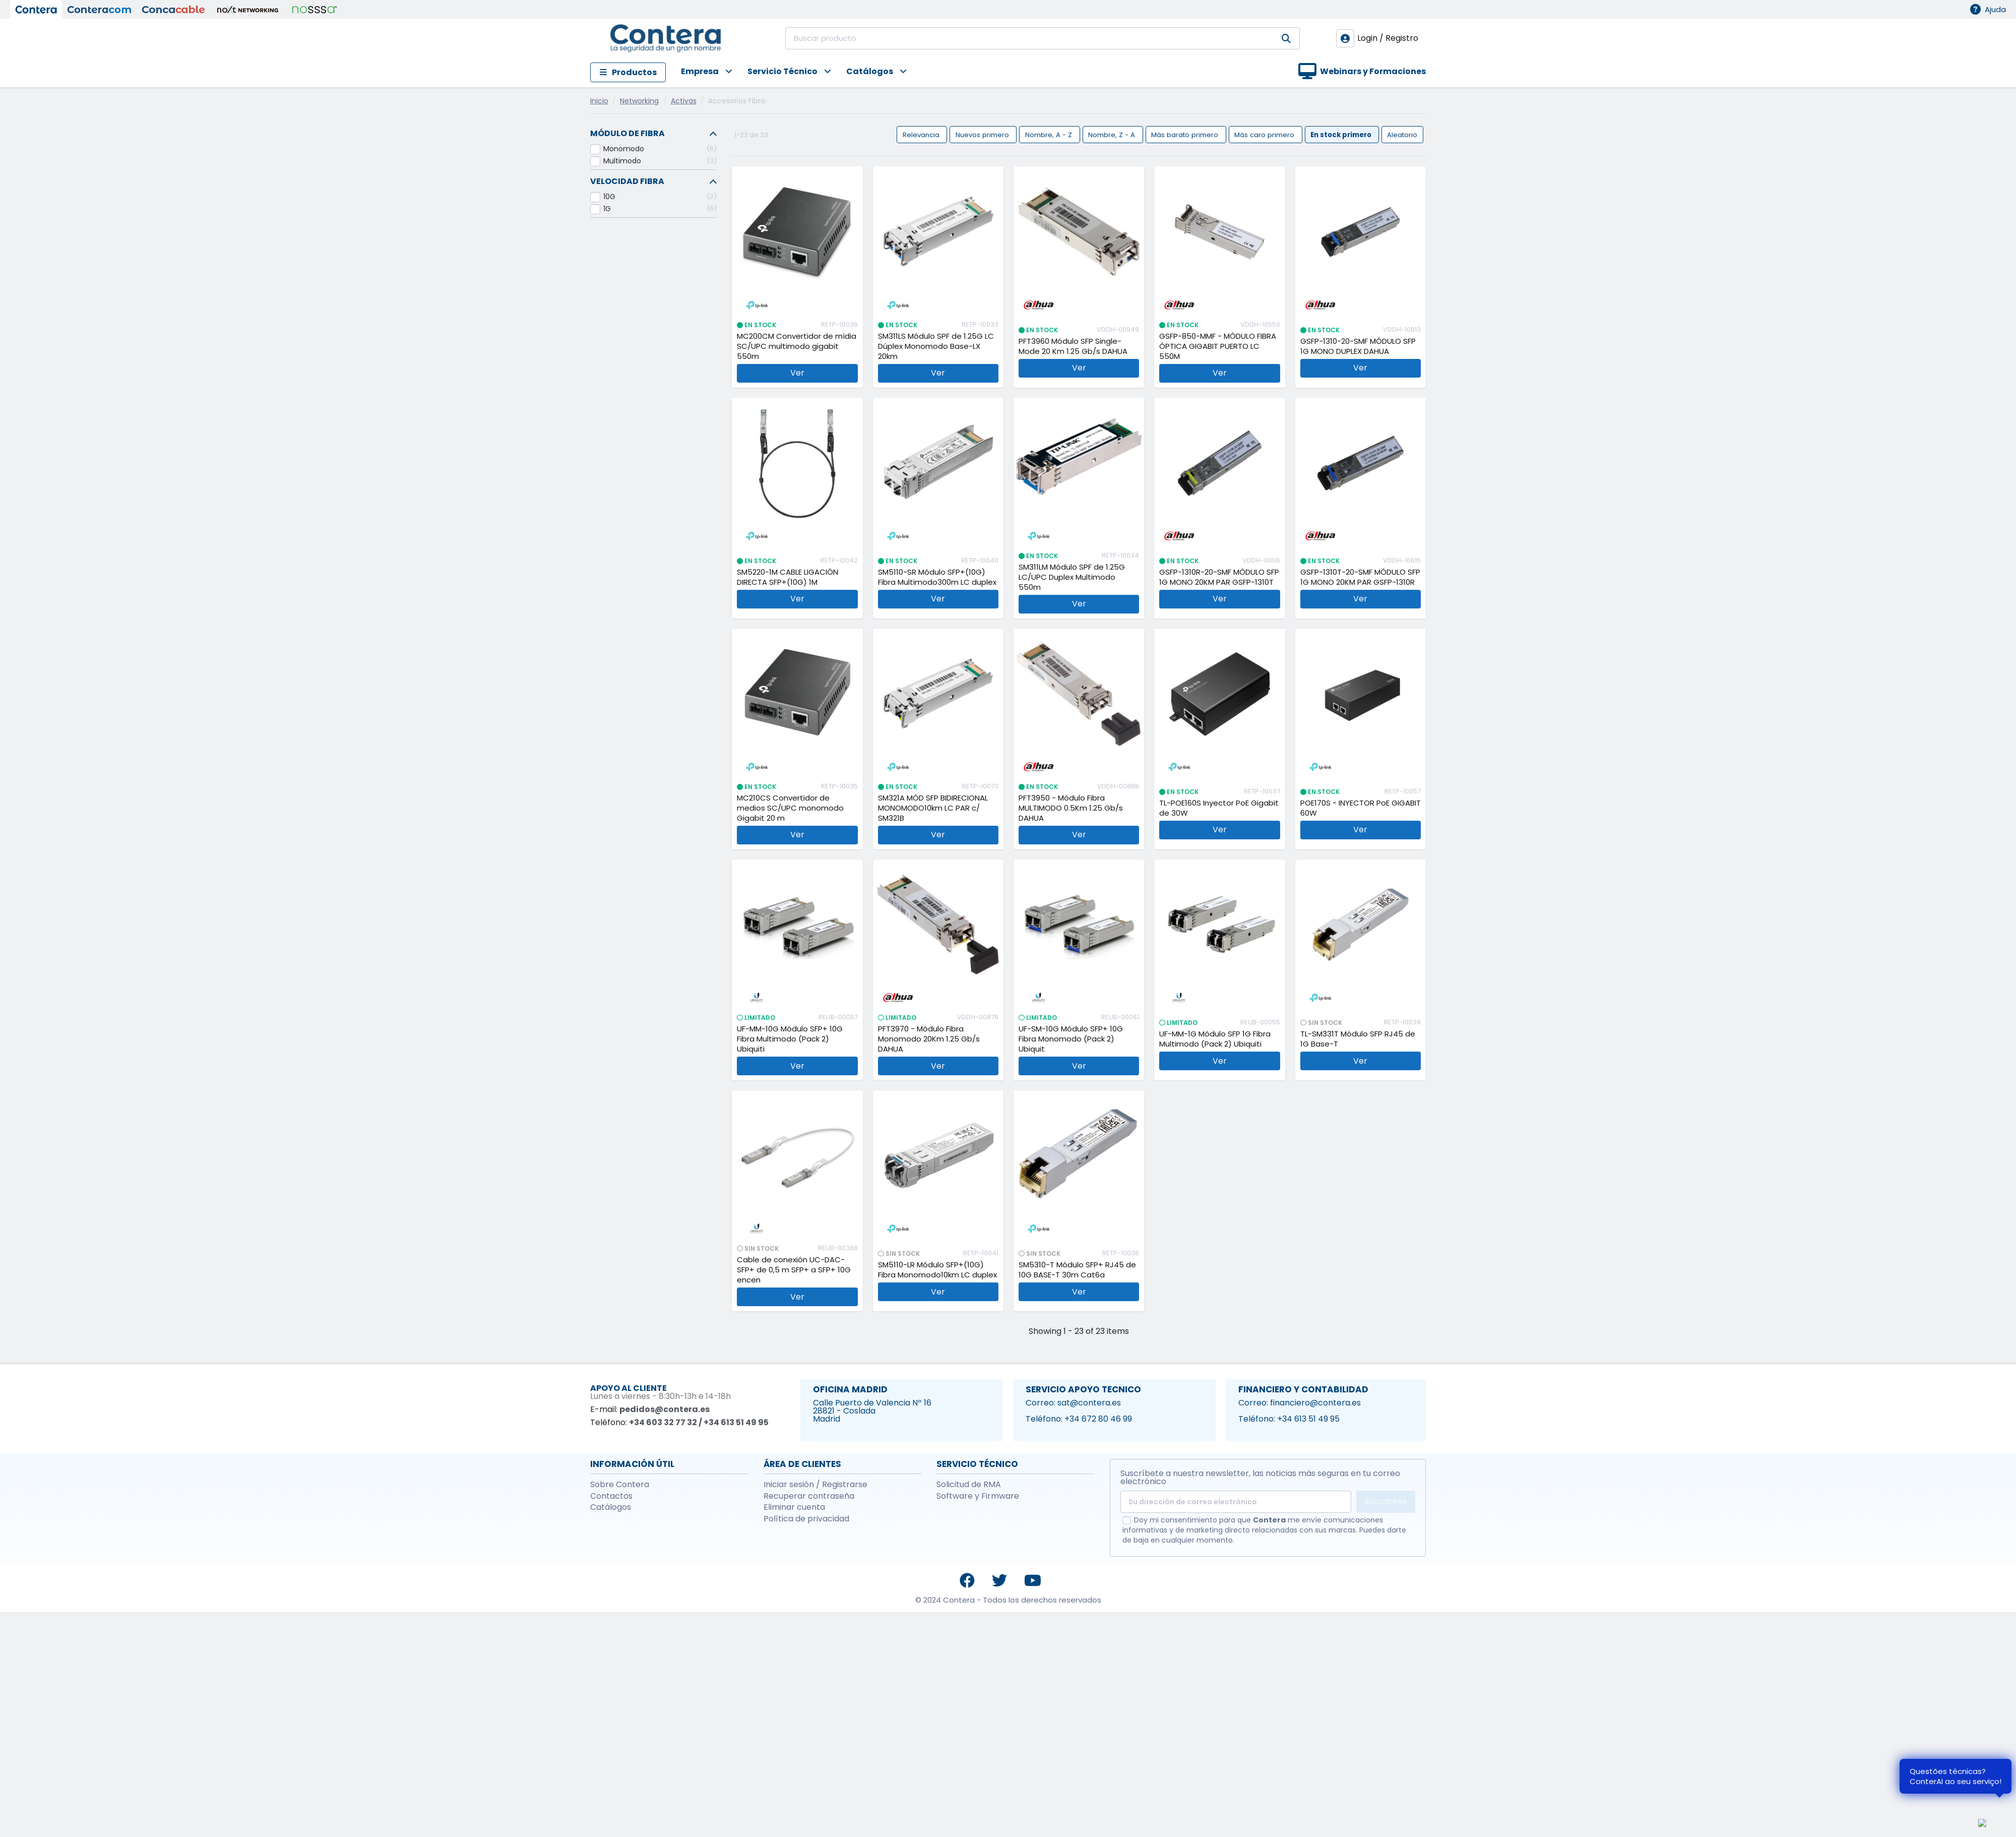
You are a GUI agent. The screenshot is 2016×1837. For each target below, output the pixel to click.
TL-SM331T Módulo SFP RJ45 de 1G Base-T (1357, 1039)
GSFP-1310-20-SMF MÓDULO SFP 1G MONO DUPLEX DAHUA (1358, 346)
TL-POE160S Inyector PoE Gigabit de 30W (1219, 808)
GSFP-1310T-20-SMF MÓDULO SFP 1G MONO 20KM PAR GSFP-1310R (1360, 577)
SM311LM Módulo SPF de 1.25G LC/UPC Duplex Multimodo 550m (1072, 577)
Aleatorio (1402, 134)
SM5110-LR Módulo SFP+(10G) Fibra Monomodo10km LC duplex (937, 1270)
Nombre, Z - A (1112, 134)
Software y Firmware (977, 1496)
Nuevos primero (983, 134)
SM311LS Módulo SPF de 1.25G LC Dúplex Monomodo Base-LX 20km (936, 346)
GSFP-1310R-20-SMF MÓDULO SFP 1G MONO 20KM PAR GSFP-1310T (1219, 577)
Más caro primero (1265, 134)
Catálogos (610, 1507)
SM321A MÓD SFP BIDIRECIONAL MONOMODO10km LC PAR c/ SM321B (933, 808)
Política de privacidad (806, 1519)
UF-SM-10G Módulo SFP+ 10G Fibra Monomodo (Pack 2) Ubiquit (1071, 1039)
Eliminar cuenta (794, 1507)
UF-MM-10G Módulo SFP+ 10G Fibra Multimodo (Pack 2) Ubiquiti (790, 1039)
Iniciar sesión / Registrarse (815, 1485)
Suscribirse (1385, 1501)
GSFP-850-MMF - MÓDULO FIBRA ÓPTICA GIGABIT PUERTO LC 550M (1217, 346)
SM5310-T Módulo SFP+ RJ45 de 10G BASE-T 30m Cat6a (1077, 1270)
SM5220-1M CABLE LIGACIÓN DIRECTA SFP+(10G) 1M (787, 577)
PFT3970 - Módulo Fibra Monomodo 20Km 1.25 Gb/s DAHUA (929, 1039)
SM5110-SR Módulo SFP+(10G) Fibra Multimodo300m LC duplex (937, 577)
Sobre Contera (619, 1485)
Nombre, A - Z (1049, 134)
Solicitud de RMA (968, 1485)
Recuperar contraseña (809, 1496)
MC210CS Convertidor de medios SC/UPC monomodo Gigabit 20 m (790, 808)
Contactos (611, 1496)
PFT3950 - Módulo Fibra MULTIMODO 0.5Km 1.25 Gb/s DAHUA (1071, 808)
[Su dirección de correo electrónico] (1235, 1502)
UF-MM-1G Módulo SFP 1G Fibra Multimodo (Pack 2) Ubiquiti (1215, 1039)
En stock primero (1341, 134)
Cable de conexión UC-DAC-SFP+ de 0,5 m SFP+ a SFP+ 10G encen (794, 1270)
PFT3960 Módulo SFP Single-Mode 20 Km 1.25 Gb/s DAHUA (1073, 346)
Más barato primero (1185, 134)
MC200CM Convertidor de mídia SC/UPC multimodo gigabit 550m (796, 346)
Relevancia (922, 134)
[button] (699, 72)
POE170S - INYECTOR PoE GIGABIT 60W (1360, 808)
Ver (797, 373)
